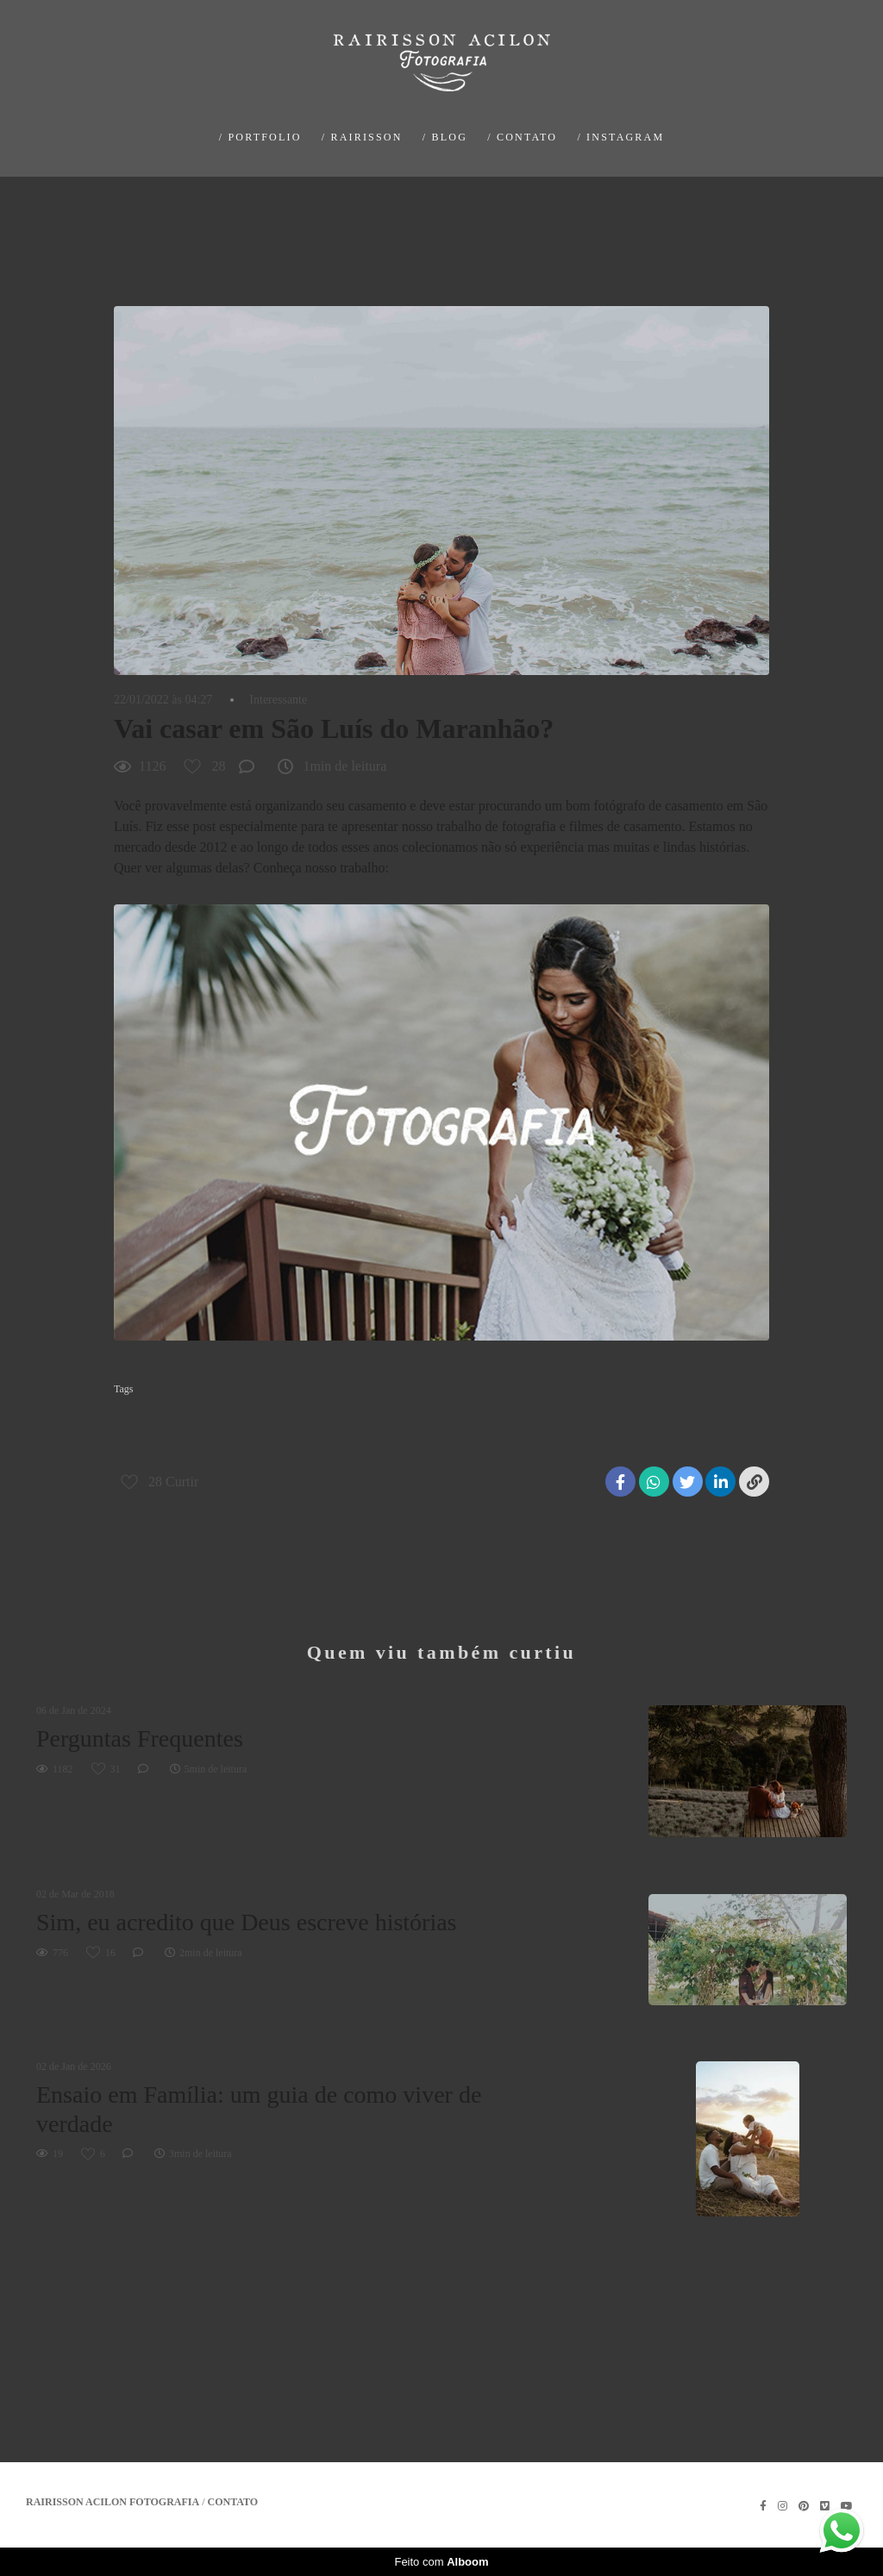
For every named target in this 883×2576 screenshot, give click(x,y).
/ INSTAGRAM (620, 137)
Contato (233, 2502)
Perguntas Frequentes (139, 1738)
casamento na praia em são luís (336, 1416)
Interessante (278, 700)
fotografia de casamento (476, 1416)
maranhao (694, 1416)
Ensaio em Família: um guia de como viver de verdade (258, 2109)
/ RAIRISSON (362, 137)
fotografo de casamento (600, 1416)
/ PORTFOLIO (260, 137)
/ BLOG (445, 137)
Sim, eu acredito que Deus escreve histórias (246, 1922)
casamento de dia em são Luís (184, 1416)
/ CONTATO (522, 137)
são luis (137, 1444)
